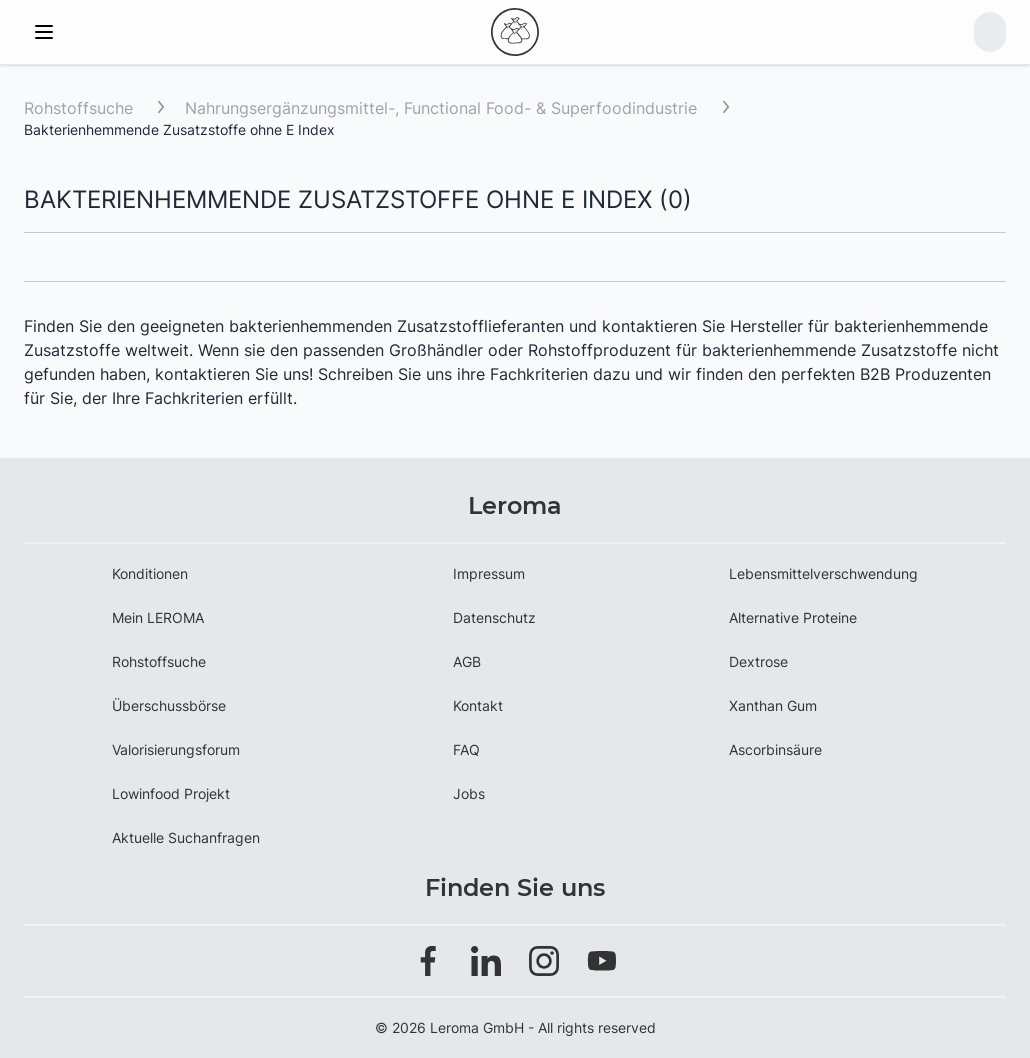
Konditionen (150, 573)
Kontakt (478, 705)
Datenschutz (494, 617)
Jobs (469, 793)
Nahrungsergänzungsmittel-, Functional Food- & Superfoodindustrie (443, 108)
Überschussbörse (169, 705)
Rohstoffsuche (78, 108)
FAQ (466, 749)
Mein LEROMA (158, 617)
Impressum (489, 573)
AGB (467, 661)
